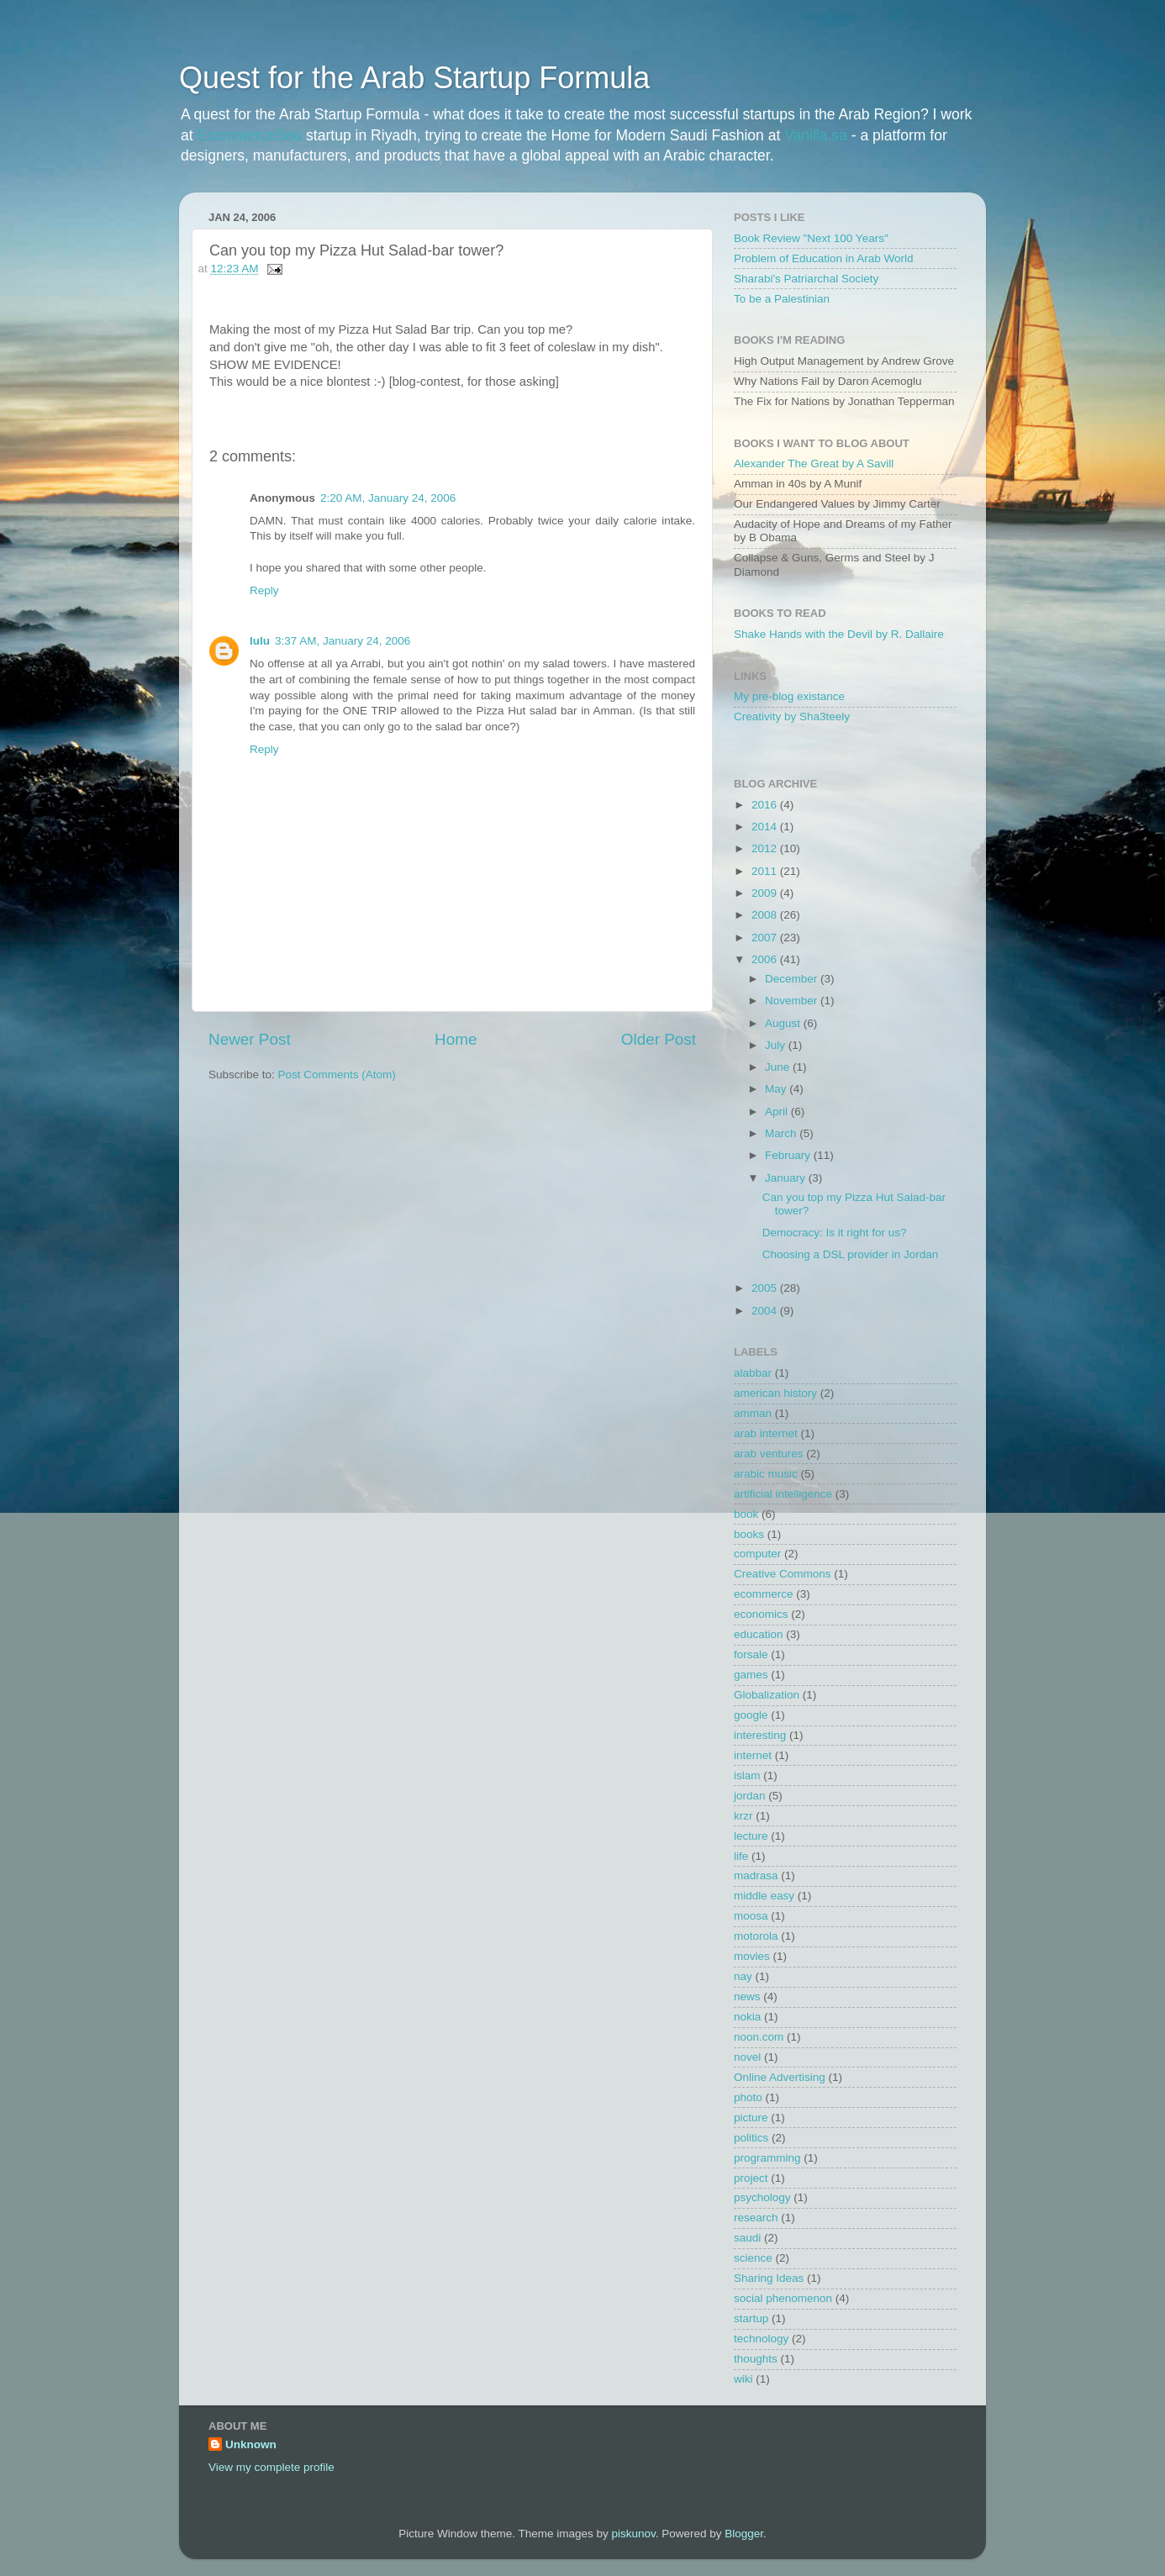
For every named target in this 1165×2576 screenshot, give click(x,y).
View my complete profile (271, 2467)
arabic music (766, 1473)
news (747, 1996)
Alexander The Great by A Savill (814, 463)
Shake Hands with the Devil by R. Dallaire (839, 634)
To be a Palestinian (782, 298)
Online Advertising (779, 2077)
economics (761, 1614)
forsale (751, 1654)
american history (775, 1393)
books (749, 1534)
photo (748, 2097)
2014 (765, 826)
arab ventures (769, 1453)
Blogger (744, 2533)
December (792, 978)
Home (456, 1039)
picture (751, 2117)
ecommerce (763, 1594)
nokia (747, 2016)
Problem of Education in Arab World (824, 258)
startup (751, 2318)
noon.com (758, 2037)
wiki (743, 2379)
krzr (743, 1816)
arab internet (766, 1433)
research (756, 2217)
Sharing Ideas (769, 2278)
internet (753, 1755)
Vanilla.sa (815, 135)
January (787, 1178)
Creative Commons (782, 1573)
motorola (756, 1936)
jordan (750, 1795)
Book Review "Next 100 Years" (811, 238)
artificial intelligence (783, 1494)
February (789, 1155)
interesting (760, 1735)
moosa (751, 1916)
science (753, 2258)
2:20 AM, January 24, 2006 (388, 498)
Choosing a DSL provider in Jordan (850, 1254)
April (778, 1111)
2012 (765, 848)
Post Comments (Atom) (337, 1074)
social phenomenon (783, 2298)
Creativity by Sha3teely (792, 716)
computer (757, 1553)
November (792, 1000)
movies (752, 1956)
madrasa (756, 1875)
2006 (765, 959)
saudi (747, 2237)
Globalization (766, 1694)
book (746, 1514)
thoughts (756, 2358)
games (751, 1674)
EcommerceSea (250, 135)
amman (753, 1413)
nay (743, 1976)
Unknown (251, 2444)
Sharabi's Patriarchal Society (806, 278)
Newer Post (249, 1039)
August (784, 1023)
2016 (765, 804)
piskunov (633, 2533)
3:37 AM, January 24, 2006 (342, 641)
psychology (762, 2197)
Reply (264, 590)
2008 (765, 915)
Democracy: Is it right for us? (834, 1232)
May (777, 1089)
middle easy (764, 1895)
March (782, 1133)
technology (761, 2338)
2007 (765, 937)
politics (751, 2137)
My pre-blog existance (789, 696)
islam (747, 1775)
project (751, 2178)
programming (767, 2158)
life (741, 1856)
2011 (765, 871)
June (779, 1067)
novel (747, 2057)
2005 (765, 1288)
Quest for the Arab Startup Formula (414, 78)
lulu (260, 641)
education (758, 1634)
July (776, 1045)
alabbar (753, 1373)
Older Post (658, 1039)
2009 (765, 893)
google (751, 1715)
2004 (765, 1310)
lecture (751, 1836)
